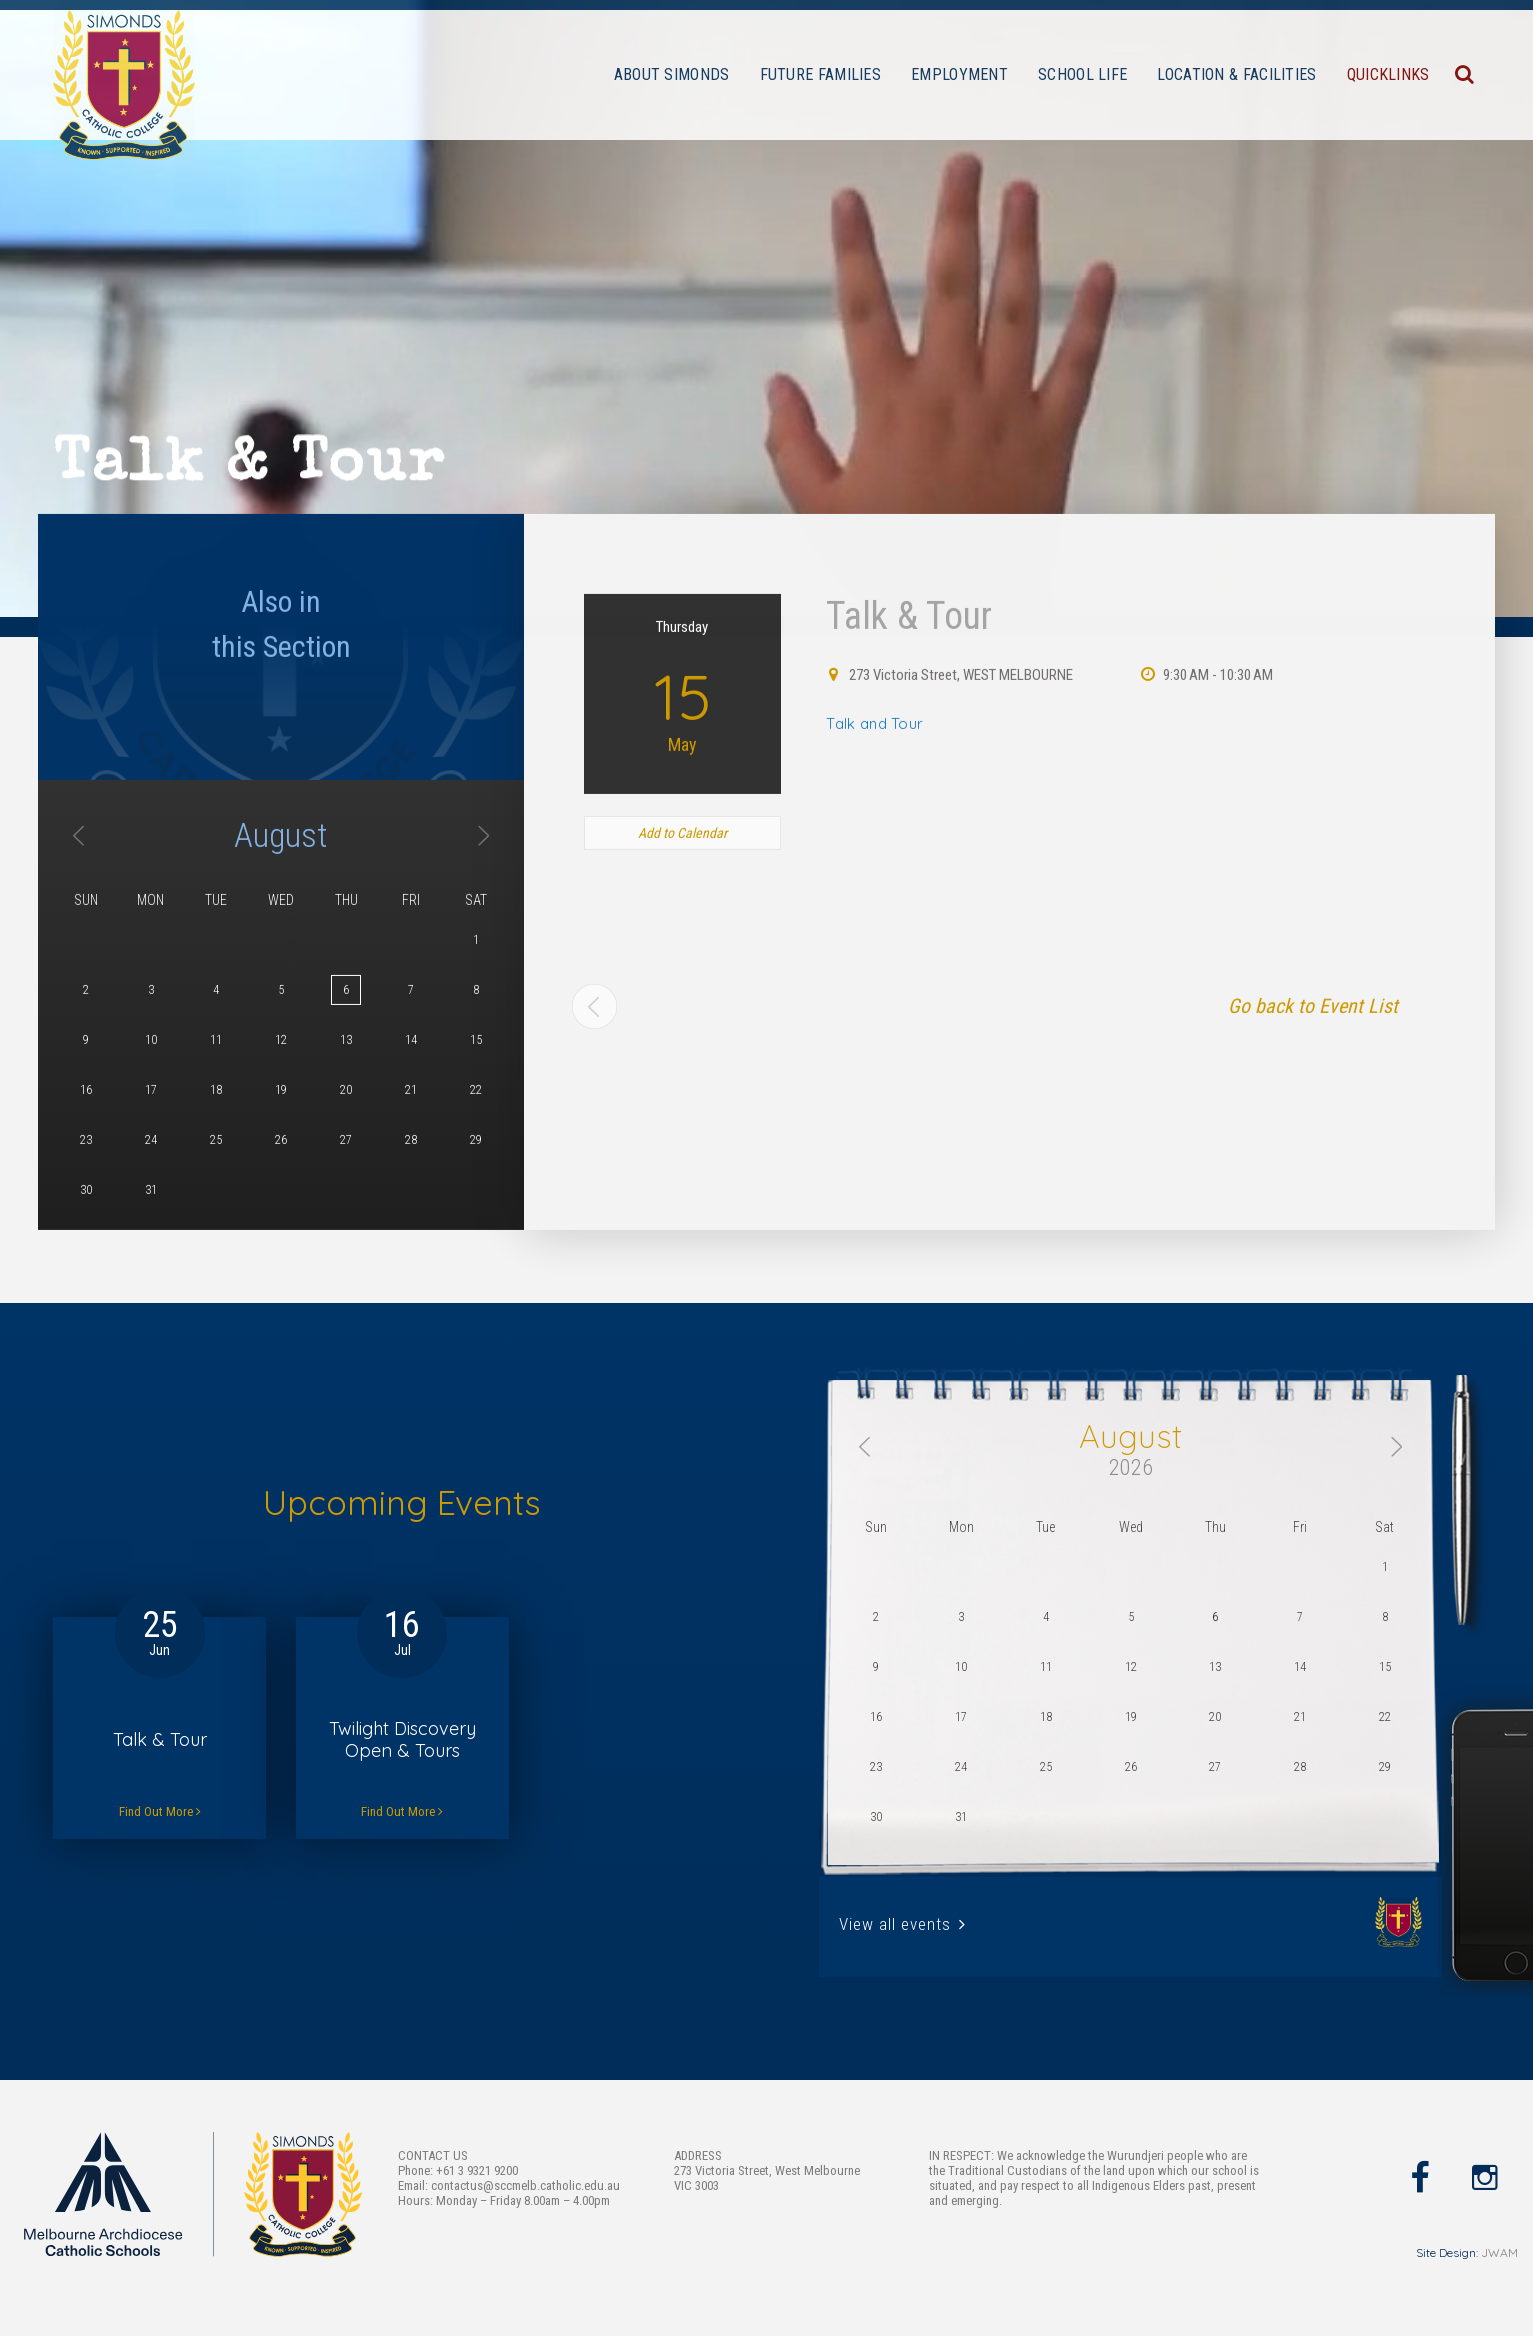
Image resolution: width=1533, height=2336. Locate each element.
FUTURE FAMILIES (821, 74)
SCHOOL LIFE (1082, 74)
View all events (902, 1924)
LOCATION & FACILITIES (1236, 74)
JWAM (1499, 2252)
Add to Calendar (682, 1016)
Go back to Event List (1313, 1189)
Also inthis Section (281, 807)
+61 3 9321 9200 (477, 2170)
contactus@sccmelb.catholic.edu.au (525, 2185)
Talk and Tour (874, 906)
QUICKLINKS (1388, 74)
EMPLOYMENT (959, 74)
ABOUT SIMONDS (672, 74)
